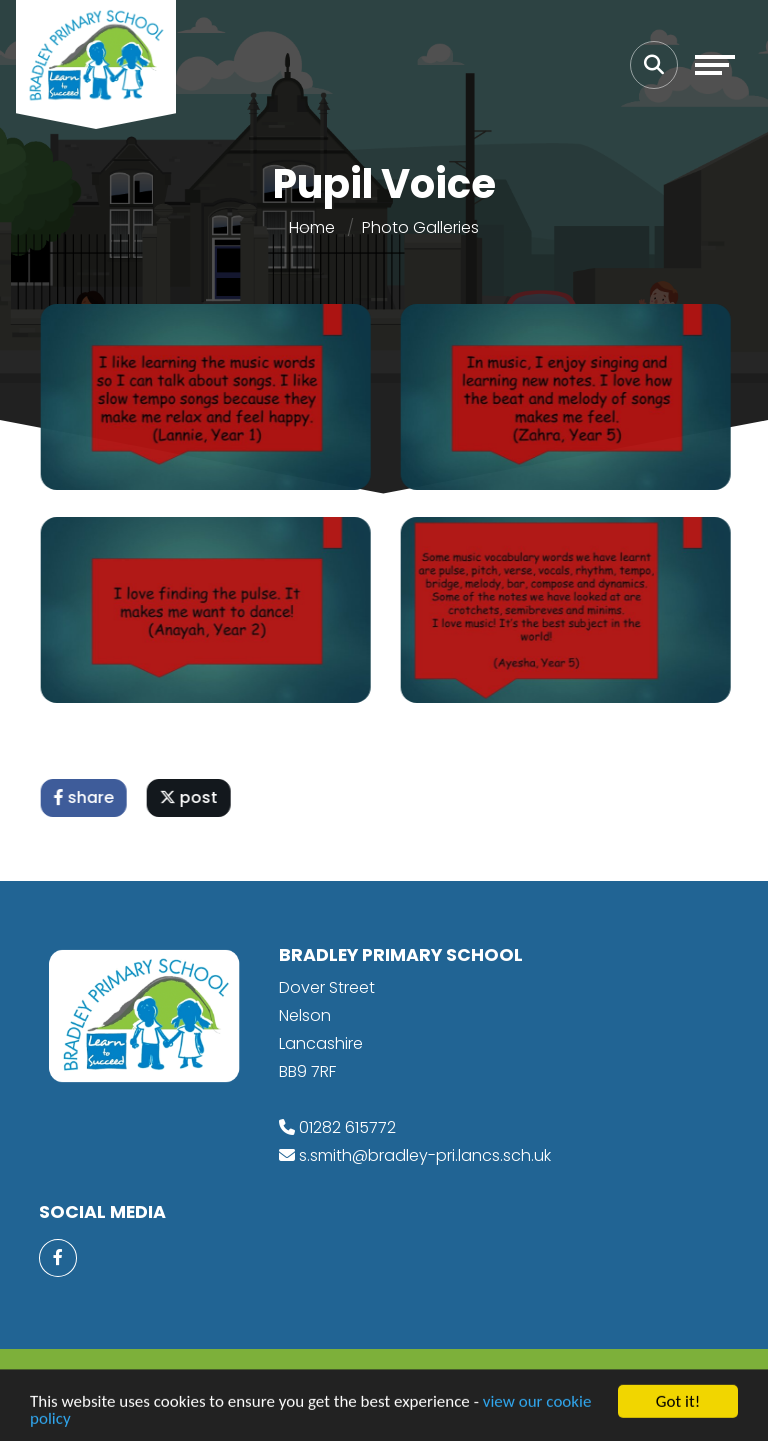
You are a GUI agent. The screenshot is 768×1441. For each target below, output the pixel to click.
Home (312, 227)
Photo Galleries (420, 227)
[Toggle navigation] (715, 65)
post (193, 797)
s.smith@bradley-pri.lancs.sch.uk (425, 1155)
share (88, 797)
